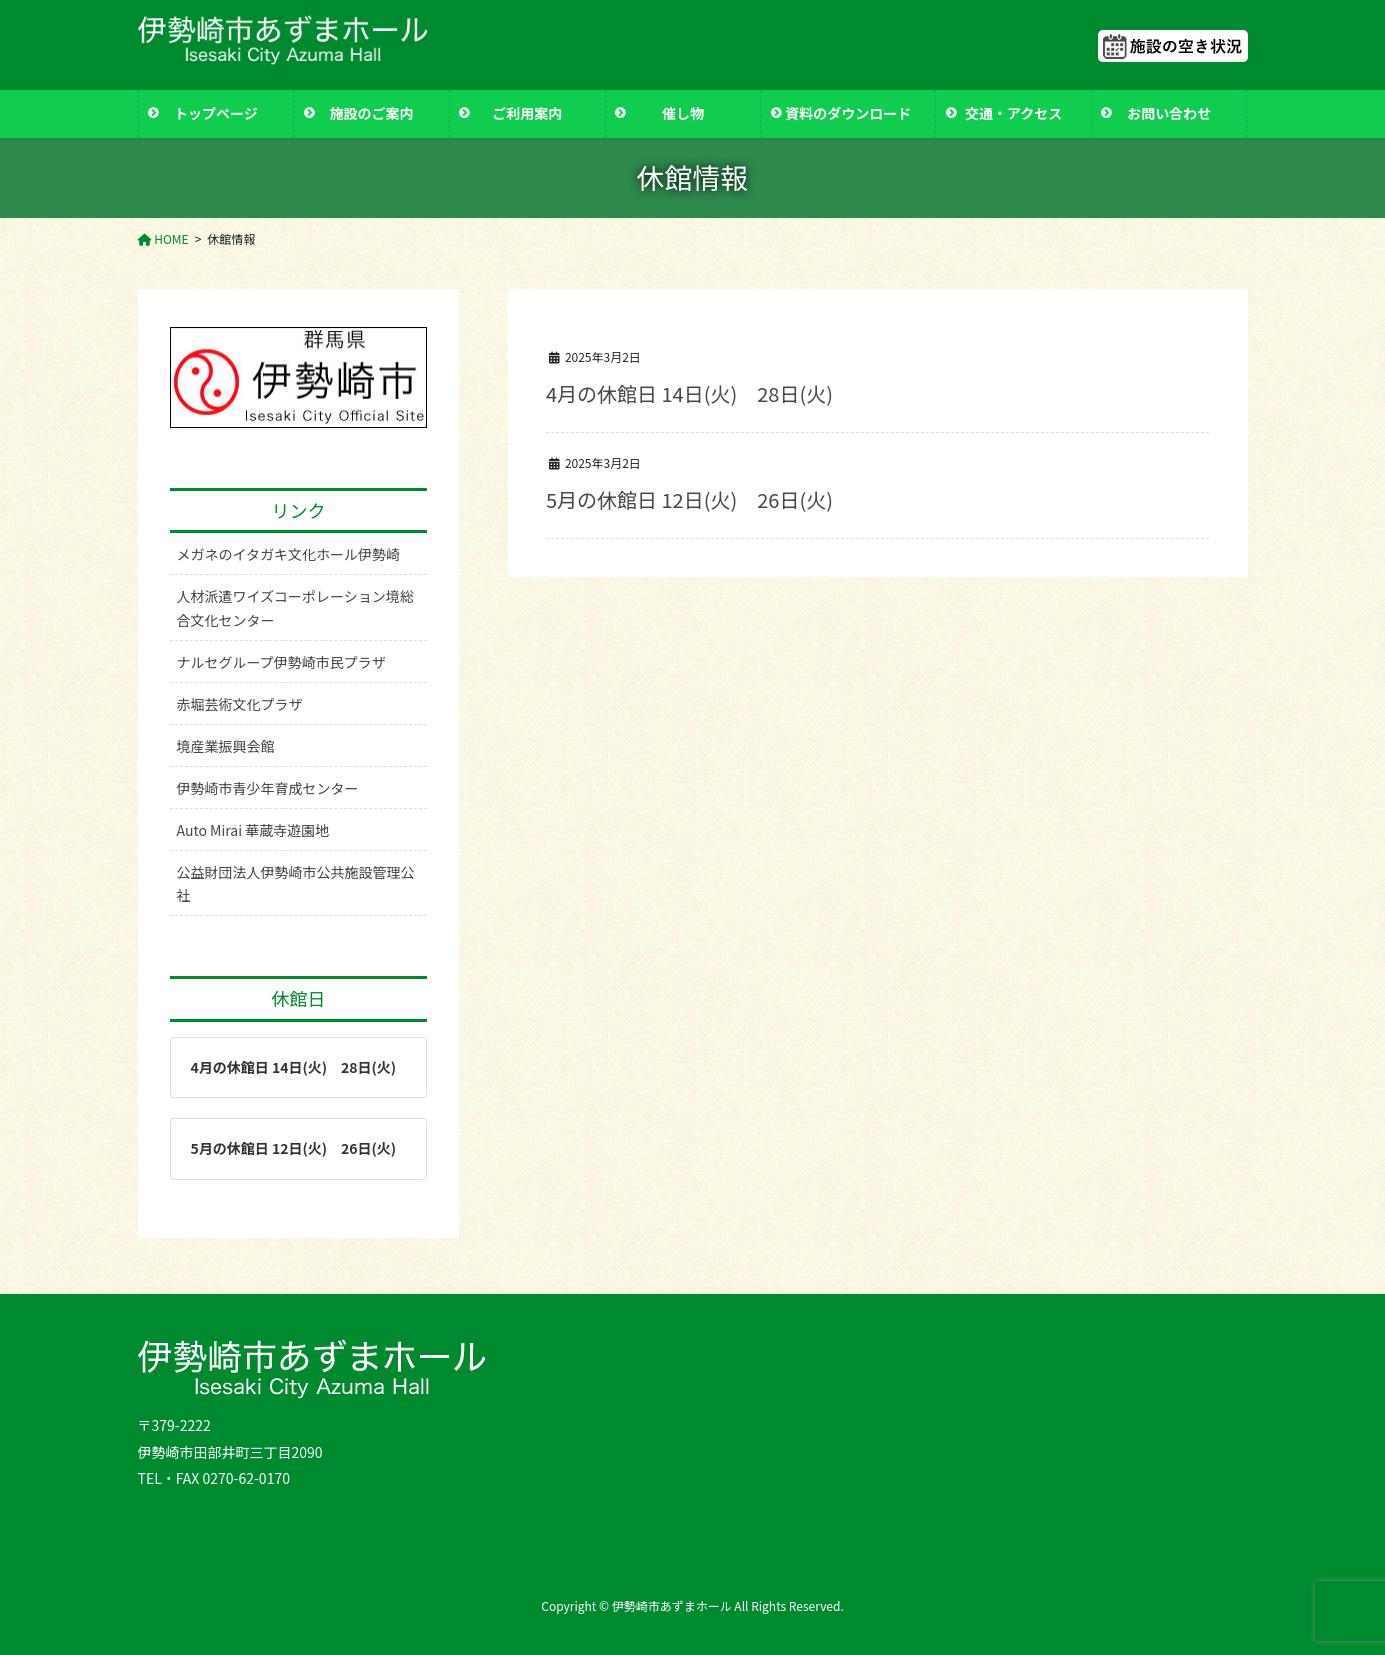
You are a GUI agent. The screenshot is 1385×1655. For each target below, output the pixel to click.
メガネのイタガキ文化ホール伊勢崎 (288, 554)
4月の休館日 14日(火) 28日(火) (689, 393)
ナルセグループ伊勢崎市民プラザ (281, 662)
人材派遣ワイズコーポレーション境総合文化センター (295, 607)
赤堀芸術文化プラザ (240, 704)
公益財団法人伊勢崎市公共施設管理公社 (296, 883)
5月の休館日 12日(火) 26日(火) (689, 499)
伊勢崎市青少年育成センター (268, 788)
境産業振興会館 (226, 746)
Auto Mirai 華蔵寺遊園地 (253, 830)
